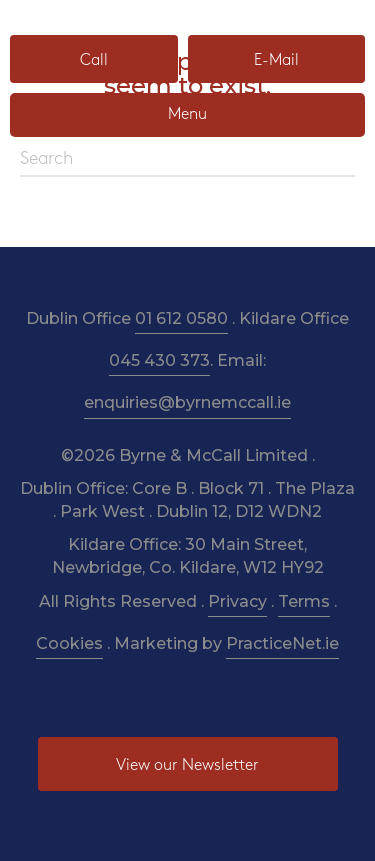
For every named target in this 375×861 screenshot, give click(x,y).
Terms (304, 601)
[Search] (187, 160)
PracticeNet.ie (282, 643)
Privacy (237, 601)
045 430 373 (159, 360)
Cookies (69, 643)
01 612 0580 (181, 318)
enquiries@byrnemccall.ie (187, 402)
